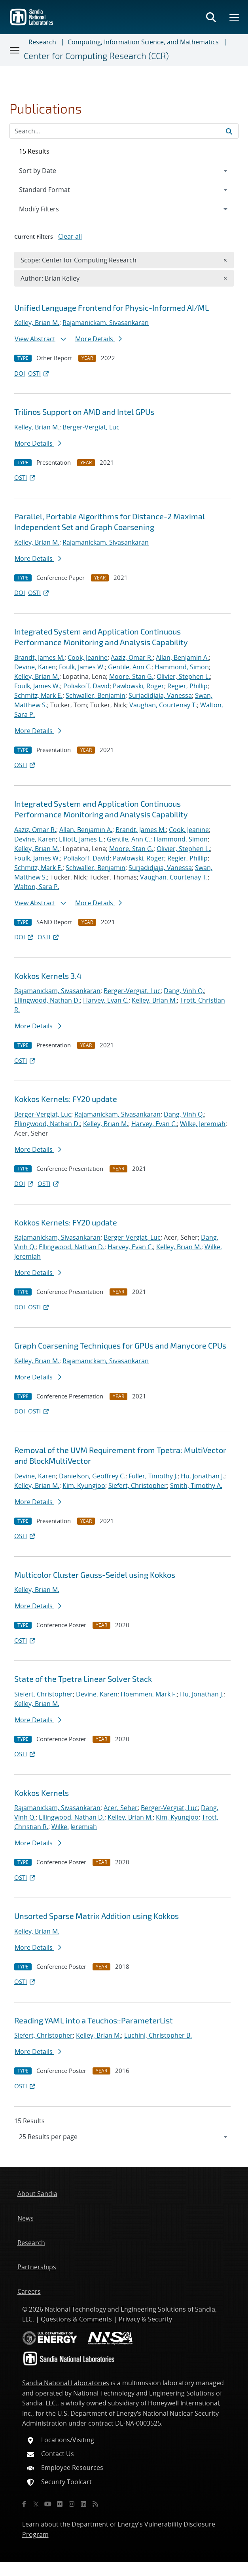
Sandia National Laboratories (65, 2382)
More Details (98, 338)
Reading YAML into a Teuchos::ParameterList (93, 2020)
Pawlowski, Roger (138, 686)
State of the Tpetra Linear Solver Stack (83, 1678)
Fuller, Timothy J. (153, 1476)
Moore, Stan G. (131, 676)
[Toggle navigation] (15, 50)
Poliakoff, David (86, 686)
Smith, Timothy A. (196, 1485)
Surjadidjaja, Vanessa (160, 695)
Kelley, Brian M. (36, 322)
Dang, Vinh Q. (184, 990)
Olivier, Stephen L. (183, 676)
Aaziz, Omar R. (132, 657)
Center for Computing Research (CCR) (96, 55)
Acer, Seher (121, 1807)
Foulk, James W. (82, 667)
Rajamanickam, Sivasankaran (105, 322)
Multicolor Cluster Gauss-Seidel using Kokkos (94, 1574)
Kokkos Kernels (41, 1792)
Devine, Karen (35, 667)
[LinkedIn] (83, 2504)
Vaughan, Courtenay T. (163, 705)
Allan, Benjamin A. (182, 657)
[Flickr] (60, 2504)
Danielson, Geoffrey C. (92, 1476)
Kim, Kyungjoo (83, 1485)
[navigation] (124, 2137)
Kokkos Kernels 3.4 (47, 975)
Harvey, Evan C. (106, 1000)
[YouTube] (48, 2504)
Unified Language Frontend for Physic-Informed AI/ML (111, 307)
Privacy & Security (145, 2319)
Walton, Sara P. (36, 886)
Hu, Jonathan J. (202, 1476)
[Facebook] (24, 2504)
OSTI (39, 373)
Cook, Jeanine (88, 657)
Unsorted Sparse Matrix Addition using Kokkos (96, 1916)
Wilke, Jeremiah (202, 1123)
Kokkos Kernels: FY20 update (65, 1099)
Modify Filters (49, 208)
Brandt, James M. (39, 657)
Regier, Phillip (187, 686)
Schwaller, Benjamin (95, 695)
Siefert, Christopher (137, 1485)
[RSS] (95, 2504)
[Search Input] (124, 131)
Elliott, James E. (81, 839)
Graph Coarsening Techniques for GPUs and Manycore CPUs (120, 1345)
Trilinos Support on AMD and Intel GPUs (84, 411)
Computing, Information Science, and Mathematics (143, 42)
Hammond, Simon (182, 667)
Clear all (70, 236)
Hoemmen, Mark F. (149, 1694)
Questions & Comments (76, 2319)
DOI (19, 373)
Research (42, 42)
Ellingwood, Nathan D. (47, 1000)
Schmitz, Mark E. (38, 695)
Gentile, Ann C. (129, 667)
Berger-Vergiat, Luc (90, 427)
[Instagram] (72, 2504)
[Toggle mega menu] (234, 17)
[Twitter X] (36, 2504)
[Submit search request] (229, 131)
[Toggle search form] (211, 17)
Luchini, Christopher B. (158, 2035)
